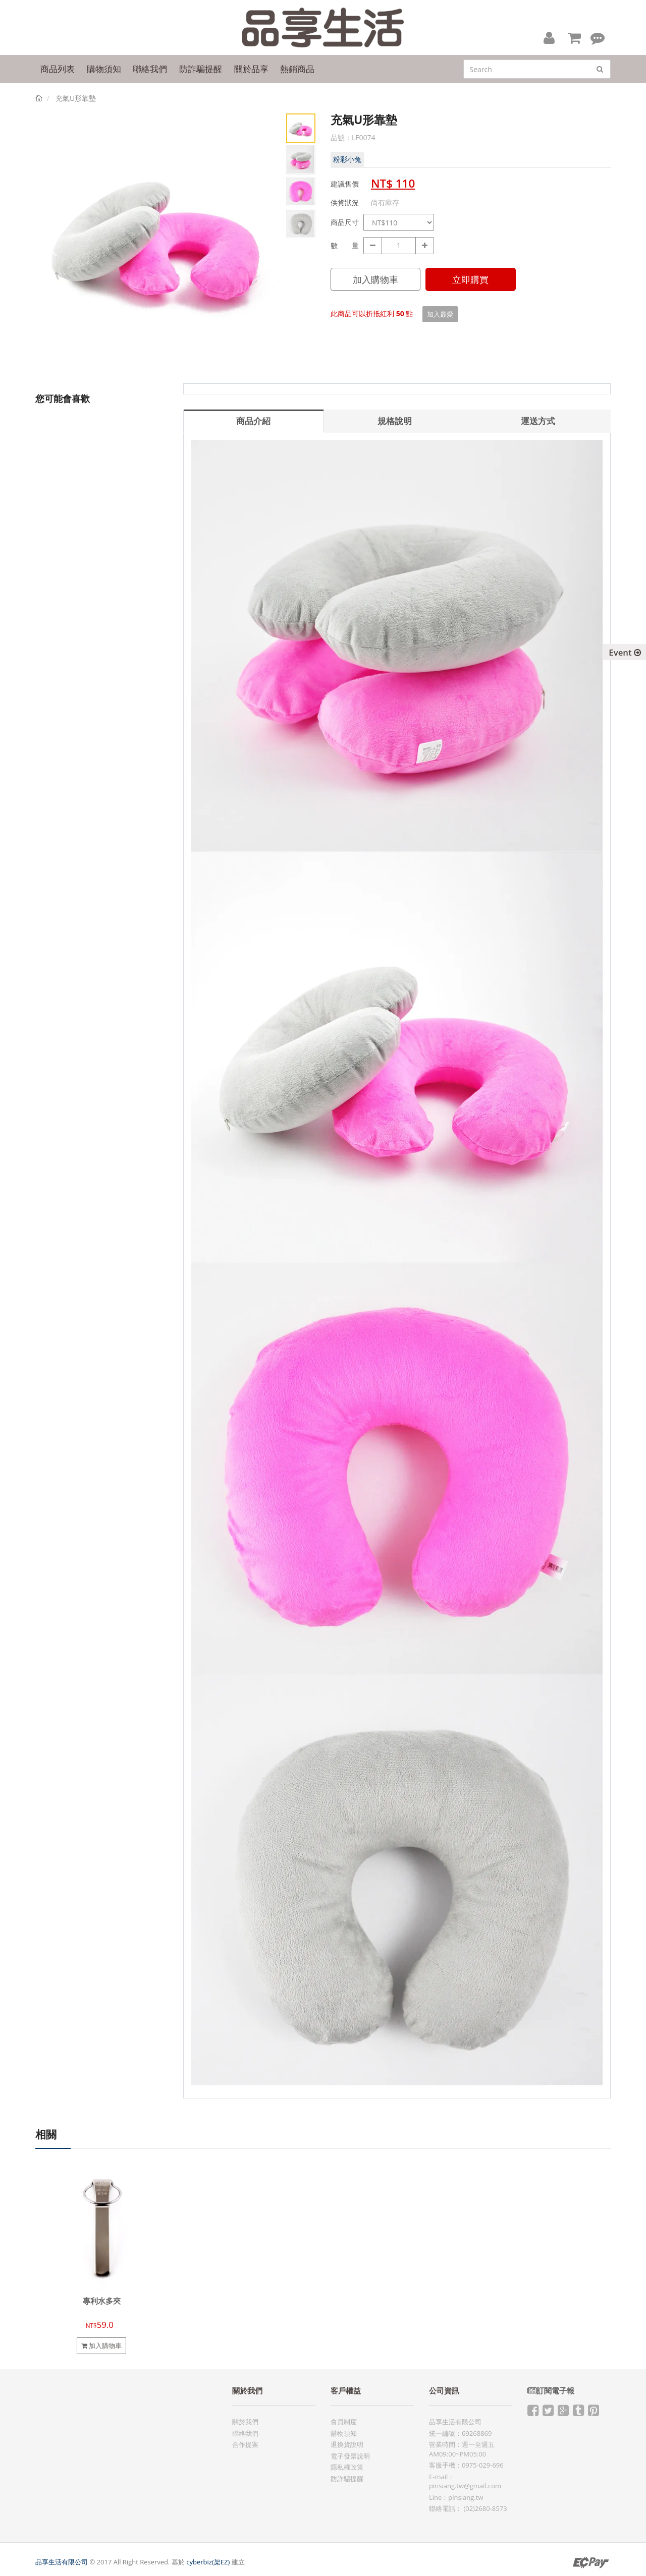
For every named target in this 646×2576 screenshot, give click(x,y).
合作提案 (245, 2444)
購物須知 (344, 2433)
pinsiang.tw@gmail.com (465, 2485)
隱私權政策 (347, 2467)
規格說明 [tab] (395, 421)
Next (265, 245)
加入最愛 (440, 314)
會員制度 (344, 2421)
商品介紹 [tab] (253, 421)
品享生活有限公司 (61, 2561)
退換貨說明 (347, 2444)
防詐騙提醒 (347, 2478)
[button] (549, 37)
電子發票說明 (350, 2456)
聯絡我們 (245, 2433)
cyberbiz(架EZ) (208, 2561)
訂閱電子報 (550, 2390)
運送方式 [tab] (538, 421)
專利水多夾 (102, 2301)
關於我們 (245, 2421)
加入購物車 (375, 279)
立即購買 (470, 279)
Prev (50, 245)
